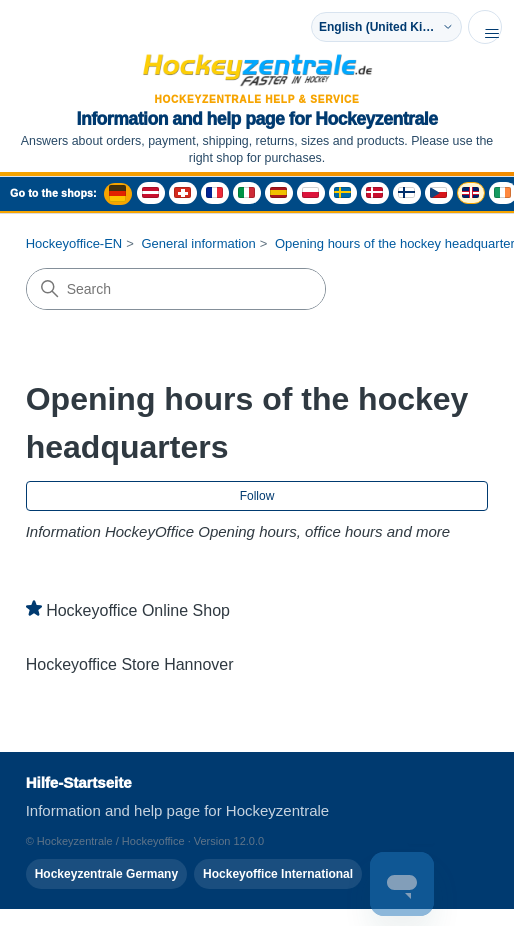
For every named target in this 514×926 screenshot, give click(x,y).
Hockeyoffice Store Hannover (130, 664)
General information (198, 243)
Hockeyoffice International (278, 874)
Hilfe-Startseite (79, 782)
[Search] (176, 289)
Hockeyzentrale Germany (106, 874)
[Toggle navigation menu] (485, 27)
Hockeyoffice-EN (74, 243)
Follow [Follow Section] (257, 496)
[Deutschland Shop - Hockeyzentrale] (118, 194)
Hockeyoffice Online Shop (138, 610)
